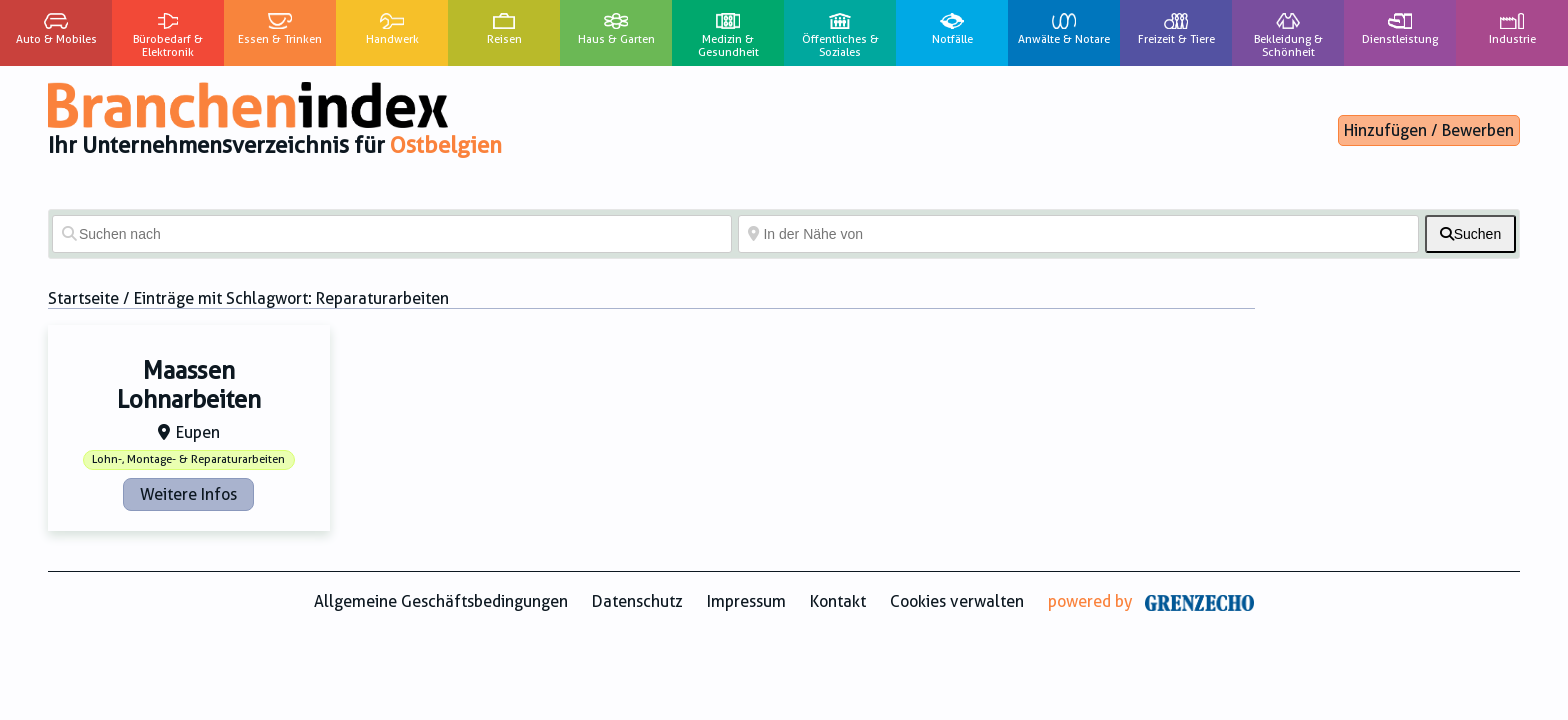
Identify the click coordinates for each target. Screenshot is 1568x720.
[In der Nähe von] (1078, 234)
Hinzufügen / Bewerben (1429, 130)
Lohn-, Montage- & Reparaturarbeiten (188, 459)
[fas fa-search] (1470, 234)
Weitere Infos (188, 494)
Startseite (83, 298)
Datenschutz (637, 601)
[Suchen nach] (392, 234)
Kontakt (838, 601)
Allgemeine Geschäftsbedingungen (441, 601)
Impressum (746, 601)
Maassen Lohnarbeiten (189, 385)
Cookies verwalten (957, 601)
